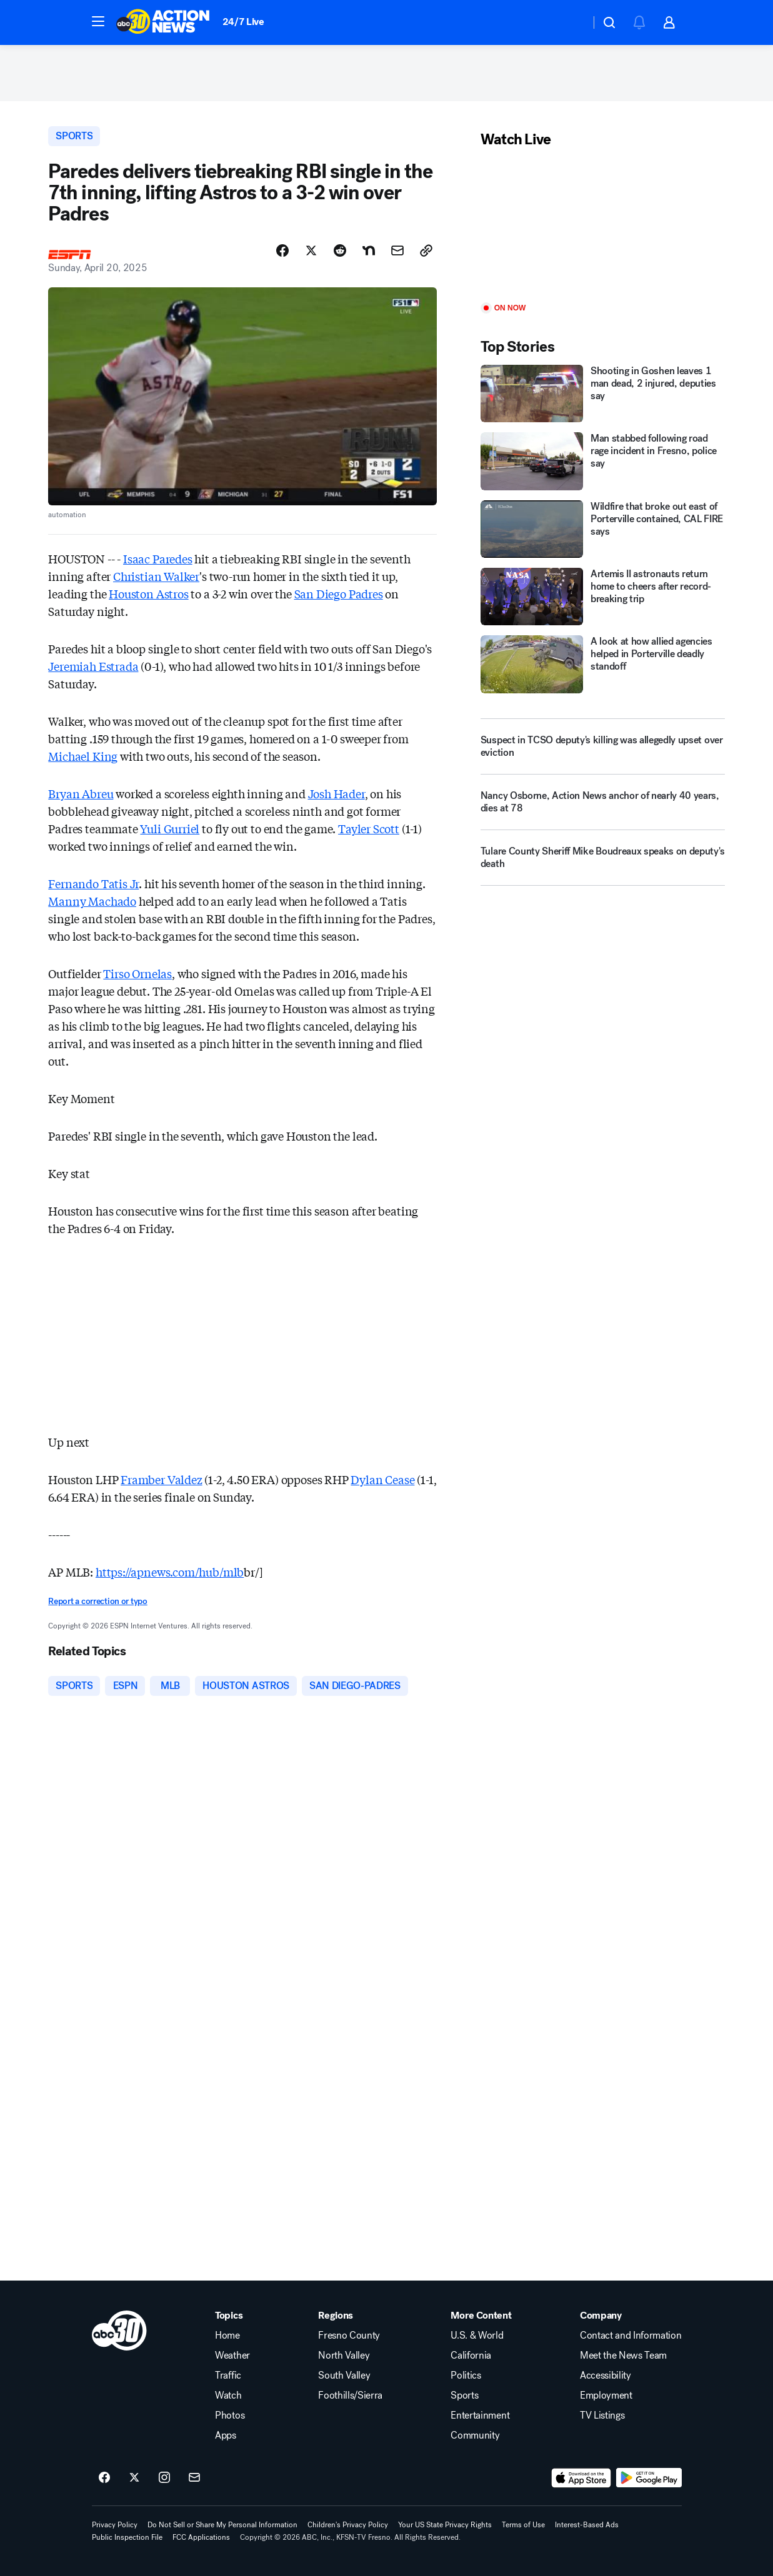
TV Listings (602, 2415)
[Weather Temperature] (571, 22)
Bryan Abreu (80, 793)
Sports (464, 2395)
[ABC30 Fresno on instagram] (164, 2477)
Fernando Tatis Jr (93, 883)
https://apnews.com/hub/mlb (170, 1571)
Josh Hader (336, 793)
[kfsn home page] (119, 2331)
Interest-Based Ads (587, 2525)
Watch (228, 2395)
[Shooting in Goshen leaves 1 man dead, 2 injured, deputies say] (603, 393)
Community (475, 2435)
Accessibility (605, 2375)
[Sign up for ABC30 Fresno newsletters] (194, 2477)
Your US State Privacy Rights (445, 2525)
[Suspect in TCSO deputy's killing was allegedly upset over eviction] (603, 746)
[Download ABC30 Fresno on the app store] (581, 2478)
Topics (228, 2316)
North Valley (343, 2356)
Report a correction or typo (97, 1601)
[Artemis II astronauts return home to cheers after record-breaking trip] (603, 596)
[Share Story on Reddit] (340, 250)
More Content (481, 2316)
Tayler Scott (368, 828)
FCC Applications (201, 2537)
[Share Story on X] (311, 250)
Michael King (82, 756)
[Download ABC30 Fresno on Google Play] (649, 2478)
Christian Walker (156, 576)
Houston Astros (148, 593)
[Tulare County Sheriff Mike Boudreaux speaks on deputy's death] (603, 862)
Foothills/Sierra (350, 2395)
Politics (466, 2375)
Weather (232, 2356)
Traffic (228, 2375)
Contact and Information (631, 2336)
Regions (335, 2316)
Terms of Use (523, 2525)
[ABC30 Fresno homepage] (163, 22)
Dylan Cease (382, 1479)
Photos (229, 2415)
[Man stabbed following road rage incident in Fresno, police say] (603, 461)
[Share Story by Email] (397, 250)
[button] (98, 21)
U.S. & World (477, 2336)
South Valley (344, 2375)
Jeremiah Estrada (93, 666)
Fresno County (349, 2336)
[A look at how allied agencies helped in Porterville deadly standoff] (603, 664)
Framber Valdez (161, 1479)
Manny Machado (92, 901)
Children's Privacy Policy (347, 2525)
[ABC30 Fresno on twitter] (134, 2477)
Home (227, 2336)
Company (601, 2316)
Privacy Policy (114, 2525)
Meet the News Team (623, 2356)
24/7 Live (243, 21)
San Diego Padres (338, 593)
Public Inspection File (127, 2537)
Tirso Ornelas (137, 973)
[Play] (603, 226)
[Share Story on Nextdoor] (368, 250)
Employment (606, 2395)
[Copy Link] (426, 250)
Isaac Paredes (157, 558)
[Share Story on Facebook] (282, 250)
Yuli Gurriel (169, 828)
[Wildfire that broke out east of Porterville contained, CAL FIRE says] (603, 529)
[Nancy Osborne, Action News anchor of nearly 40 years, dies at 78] (603, 807)
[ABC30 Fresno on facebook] (104, 2477)
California (471, 2356)
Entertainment (480, 2415)
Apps (225, 2435)
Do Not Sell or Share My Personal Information (222, 2525)
